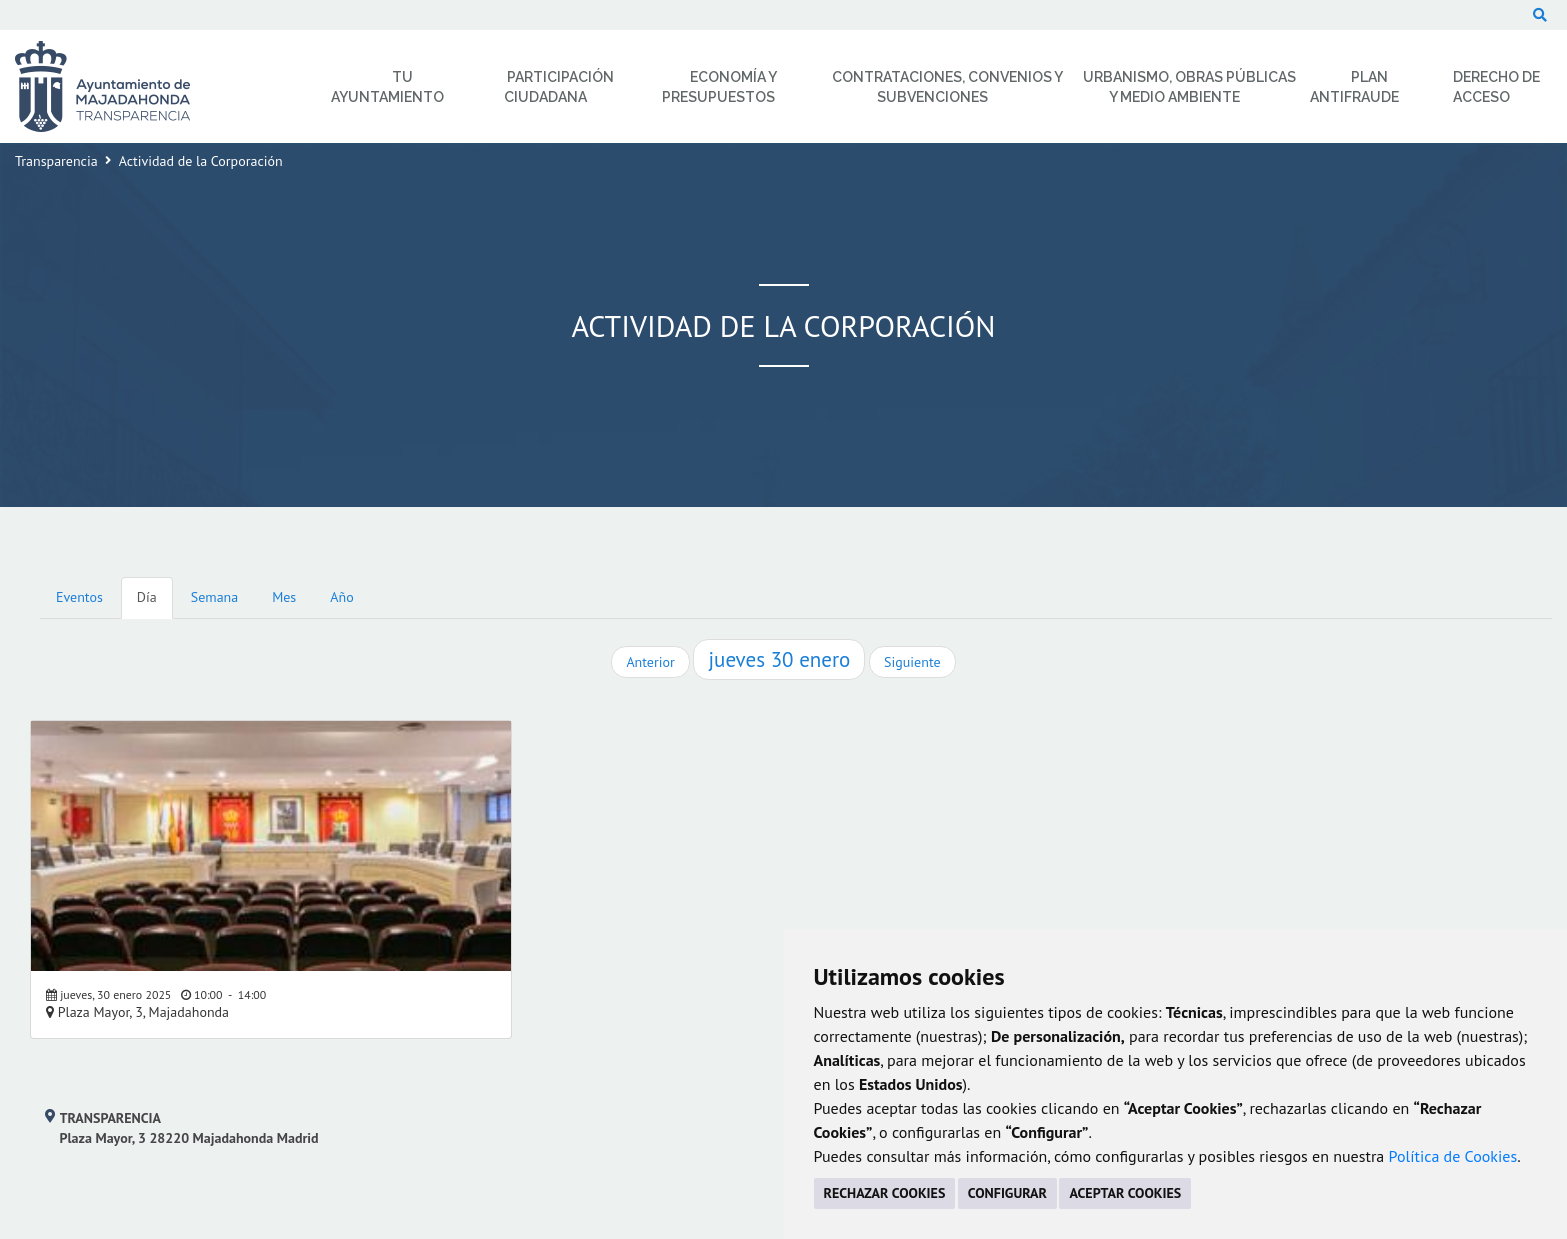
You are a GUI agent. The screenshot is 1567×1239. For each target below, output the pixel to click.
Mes (284, 597)
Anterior (650, 662)
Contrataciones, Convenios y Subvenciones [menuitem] (947, 87)
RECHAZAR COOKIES (885, 1193)
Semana (214, 597)
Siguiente (912, 662)
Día (147, 597)
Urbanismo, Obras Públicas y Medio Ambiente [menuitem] (1189, 87)
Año (341, 597)
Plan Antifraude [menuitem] (1354, 87)
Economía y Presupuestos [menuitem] (719, 87)
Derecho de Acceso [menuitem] (1496, 87)
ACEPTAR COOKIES (1125, 1193)
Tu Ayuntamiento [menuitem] (387, 87)
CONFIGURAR (1007, 1193)
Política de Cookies (1453, 1156)
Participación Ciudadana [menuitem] (559, 87)
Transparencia (56, 161)
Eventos (79, 597)
